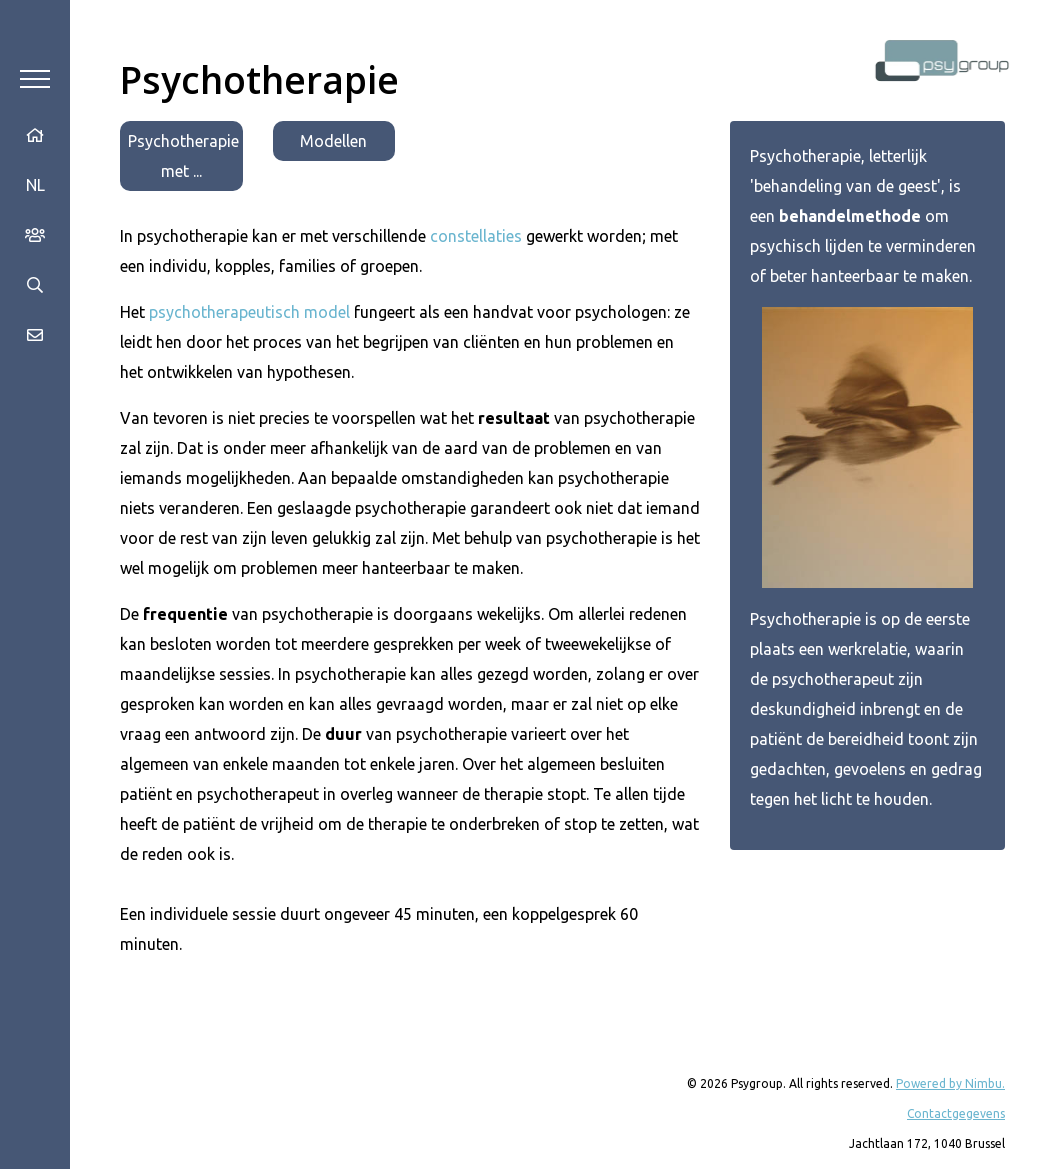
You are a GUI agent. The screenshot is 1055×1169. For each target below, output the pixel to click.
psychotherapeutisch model (249, 312)
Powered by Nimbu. (950, 1083)
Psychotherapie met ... (183, 156)
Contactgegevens (956, 1113)
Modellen (333, 141)
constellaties (476, 236)
